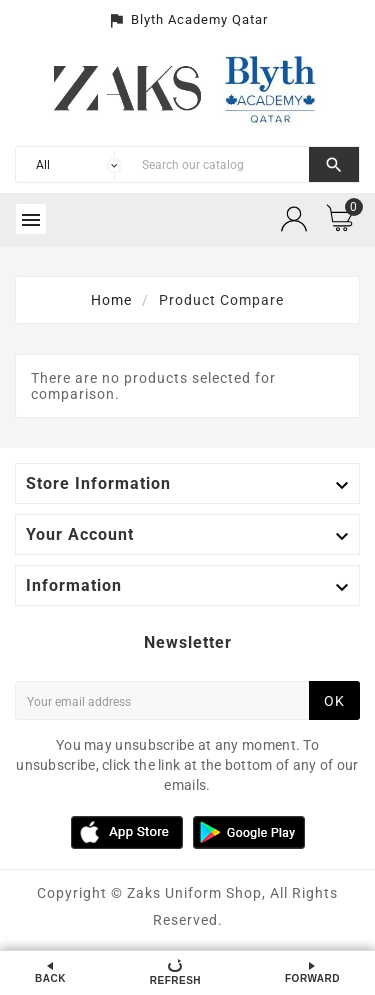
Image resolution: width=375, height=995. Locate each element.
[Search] (220, 164)
